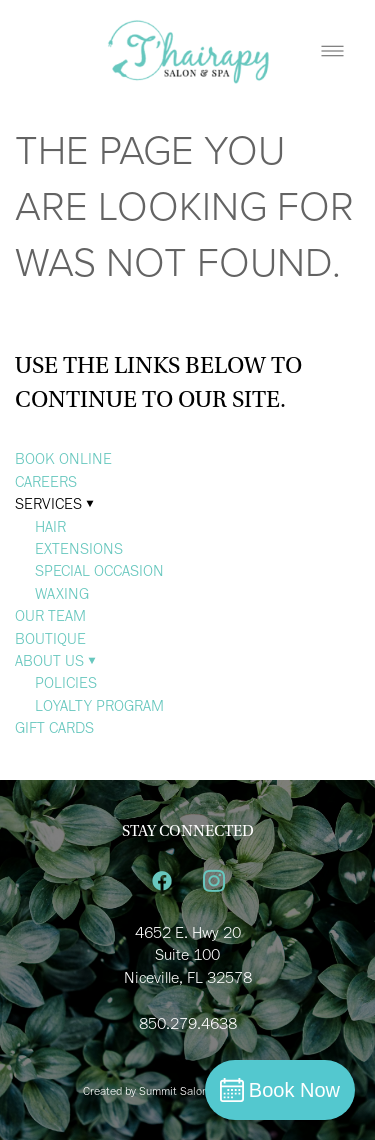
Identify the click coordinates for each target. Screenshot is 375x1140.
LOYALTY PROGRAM (99, 705)
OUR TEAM (50, 615)
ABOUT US (55, 660)
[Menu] (332, 50)
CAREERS (46, 481)
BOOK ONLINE (63, 458)
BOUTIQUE (50, 638)
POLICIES (66, 682)
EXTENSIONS (79, 548)
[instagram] (214, 882)
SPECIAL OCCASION (99, 570)
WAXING (62, 593)
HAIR (50, 526)
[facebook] (162, 882)
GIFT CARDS (54, 727)
